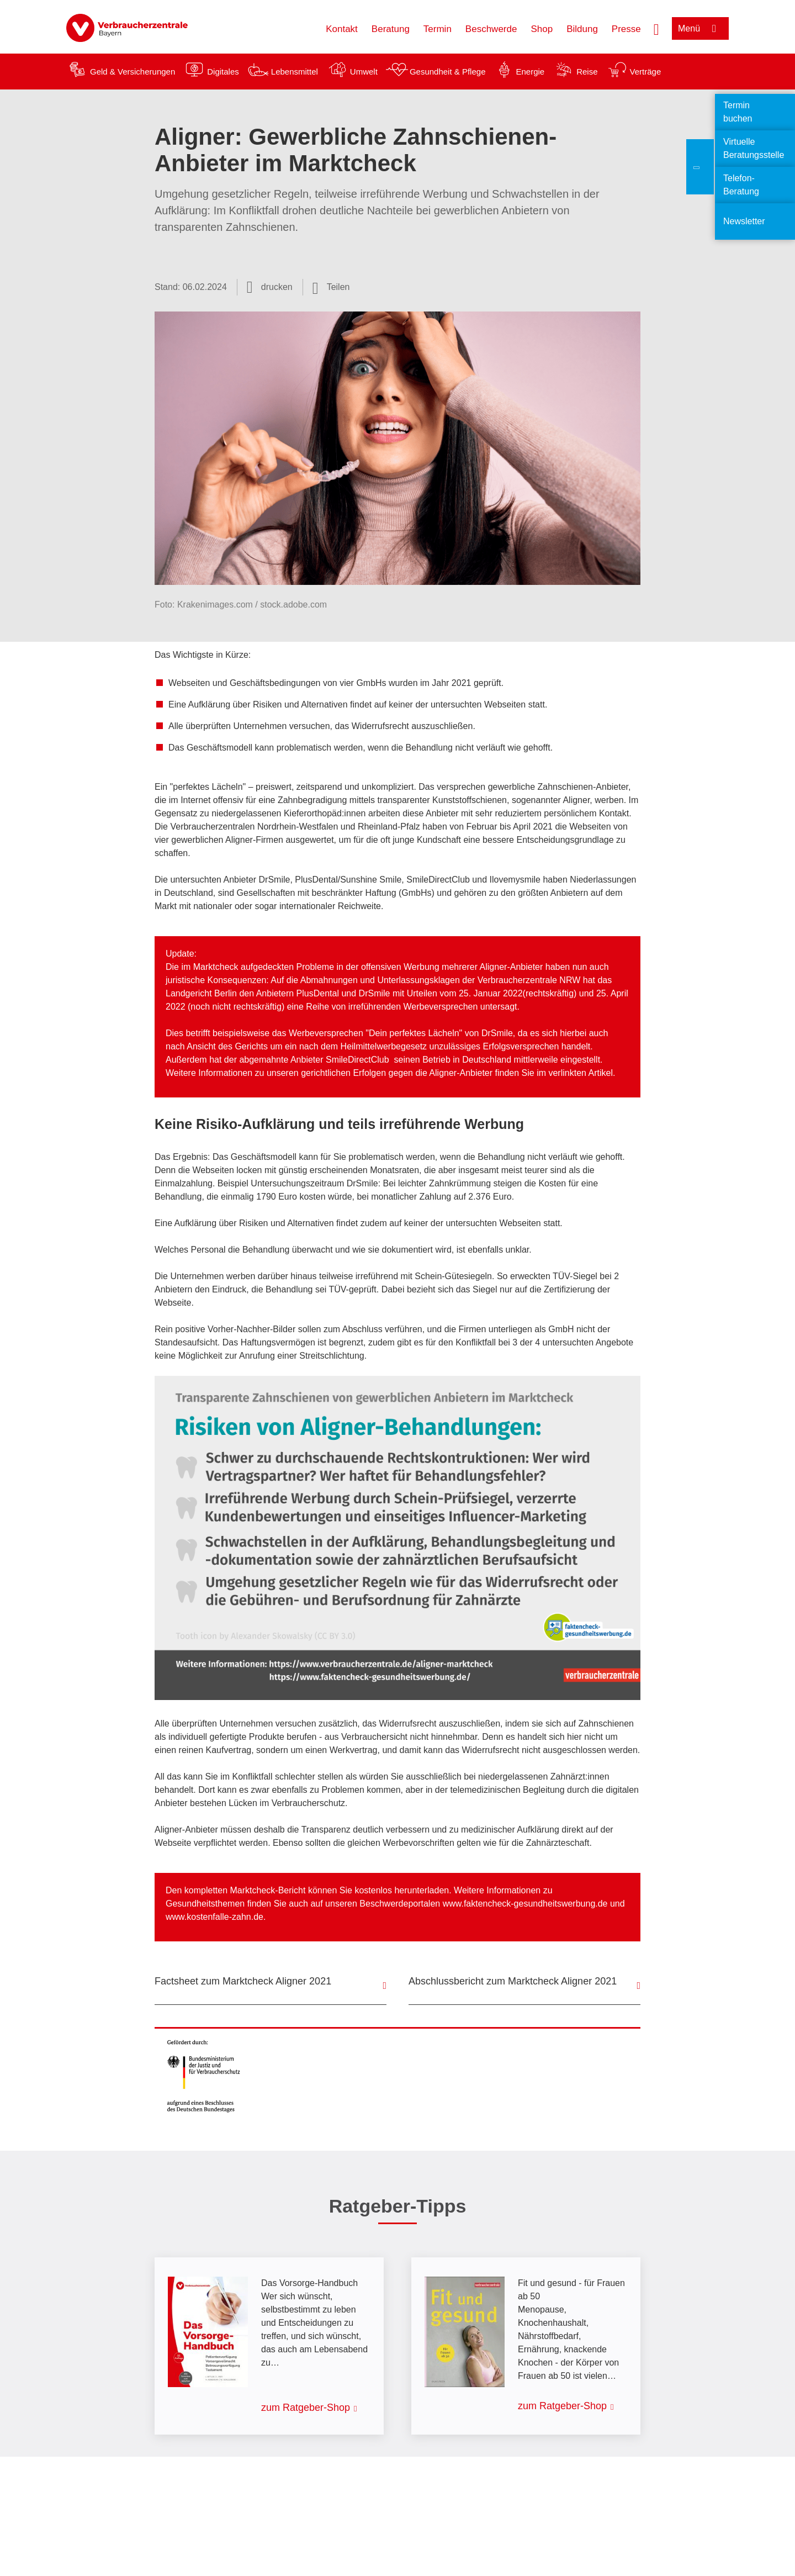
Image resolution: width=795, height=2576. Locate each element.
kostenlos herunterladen (401, 1890)
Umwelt (364, 71)
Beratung (391, 29)
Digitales (223, 71)
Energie (530, 71)
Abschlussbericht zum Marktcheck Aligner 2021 (513, 1981)
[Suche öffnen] (656, 28)
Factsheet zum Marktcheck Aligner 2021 (243, 1981)
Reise (586, 71)
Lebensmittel (294, 71)
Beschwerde (491, 29)
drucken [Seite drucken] (277, 287)
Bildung (582, 29)
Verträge (645, 71)
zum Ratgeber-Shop (305, 2407)
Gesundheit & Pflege (448, 71)
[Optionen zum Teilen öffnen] (331, 287)
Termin (437, 29)
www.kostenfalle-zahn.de (214, 1917)
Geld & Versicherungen (132, 71)
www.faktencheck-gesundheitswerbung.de (525, 1903)
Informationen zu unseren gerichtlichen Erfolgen (292, 1073)
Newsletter (744, 221)
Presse (626, 29)
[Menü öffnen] (700, 28)
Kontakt (342, 29)
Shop (542, 29)
